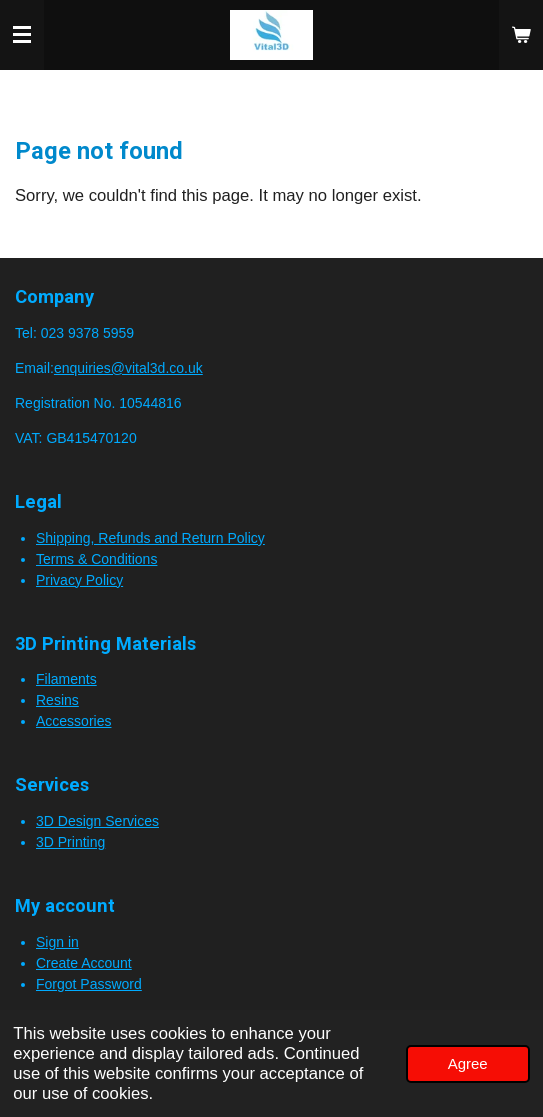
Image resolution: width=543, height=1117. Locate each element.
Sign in (57, 942)
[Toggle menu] (22, 35)
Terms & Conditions (96, 559)
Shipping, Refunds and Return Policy (150, 538)
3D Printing (70, 842)
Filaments (66, 679)
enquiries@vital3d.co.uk (128, 368)
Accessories (73, 721)
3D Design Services (97, 821)
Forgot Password (89, 984)
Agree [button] (468, 1063)
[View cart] (521, 35)
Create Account (84, 963)
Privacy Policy (79, 580)
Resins (57, 700)
